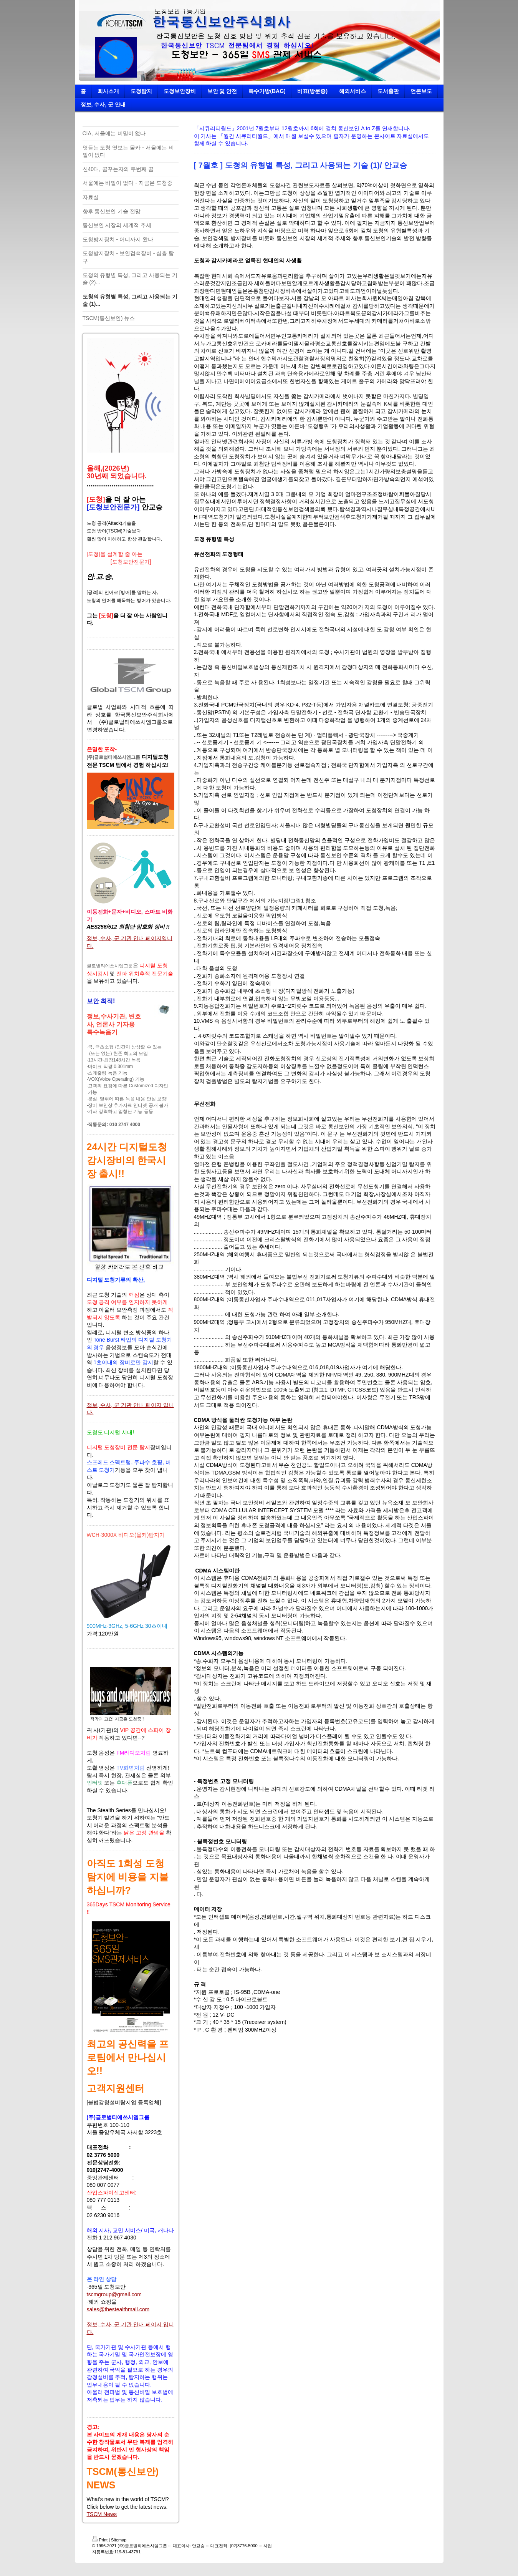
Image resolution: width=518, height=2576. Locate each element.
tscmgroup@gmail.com (114, 2294)
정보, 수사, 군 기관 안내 (115, 938)
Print (100, 2540)
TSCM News (102, 2514)
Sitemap (118, 2540)
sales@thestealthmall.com (118, 2309)
